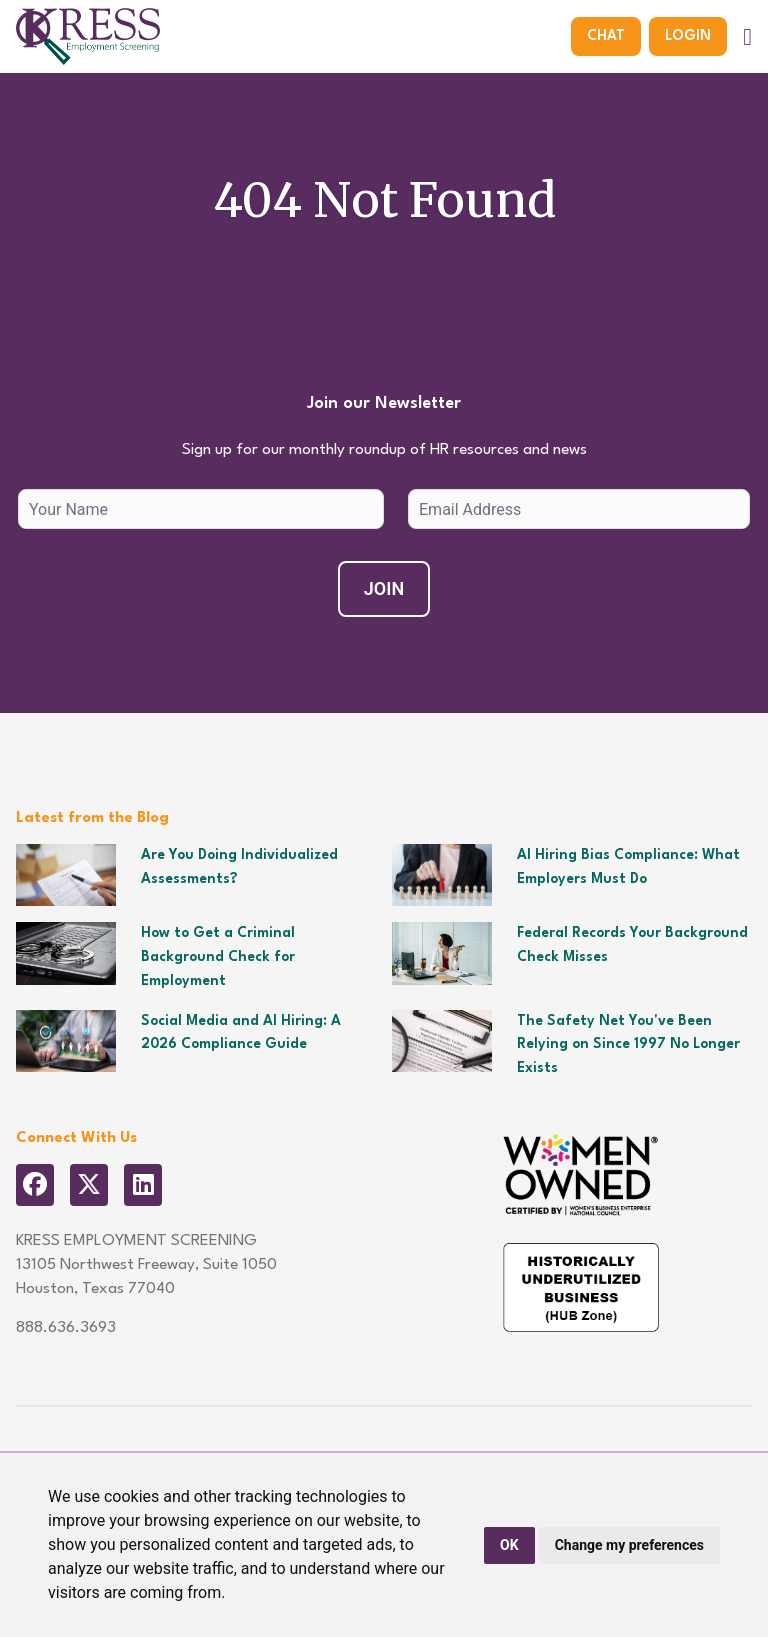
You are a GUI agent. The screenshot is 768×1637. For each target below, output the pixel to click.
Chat (606, 36)
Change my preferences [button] (629, 1545)
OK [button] (509, 1545)
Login (688, 36)
